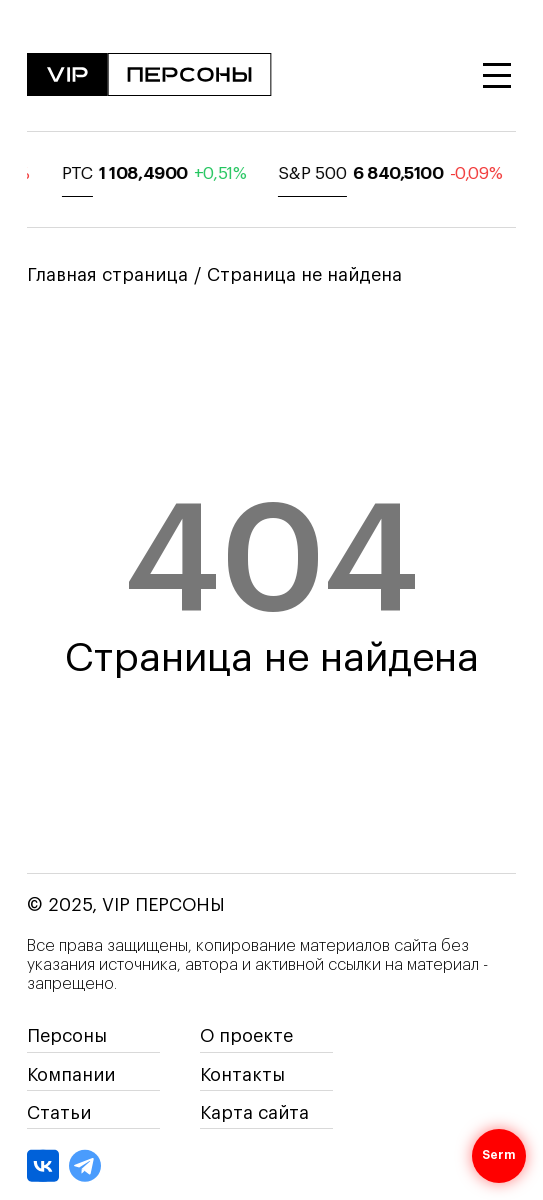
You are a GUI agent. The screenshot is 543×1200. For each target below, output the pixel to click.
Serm (500, 1156)
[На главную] (149, 76)
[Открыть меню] (497, 75)
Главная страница (107, 275)
